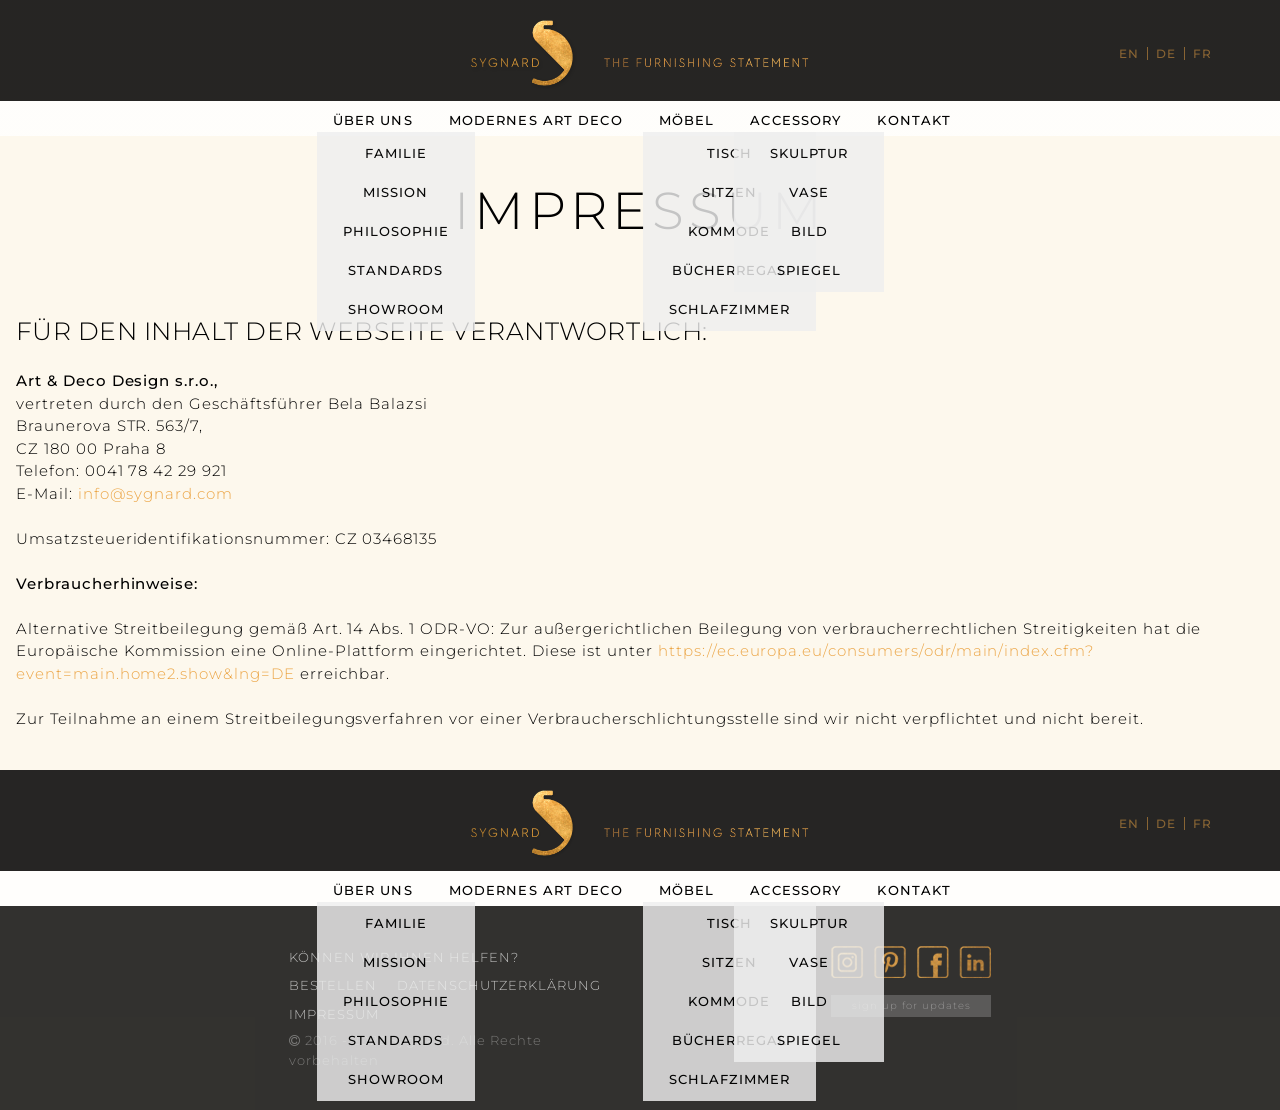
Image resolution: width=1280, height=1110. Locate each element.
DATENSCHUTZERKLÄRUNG (499, 985)
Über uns (373, 120)
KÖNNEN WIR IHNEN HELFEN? (404, 957)
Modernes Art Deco (536, 120)
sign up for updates (911, 1005)
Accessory (795, 120)
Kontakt (914, 120)
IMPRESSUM (334, 1014)
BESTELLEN (333, 985)
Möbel (687, 120)
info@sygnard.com (155, 493)
